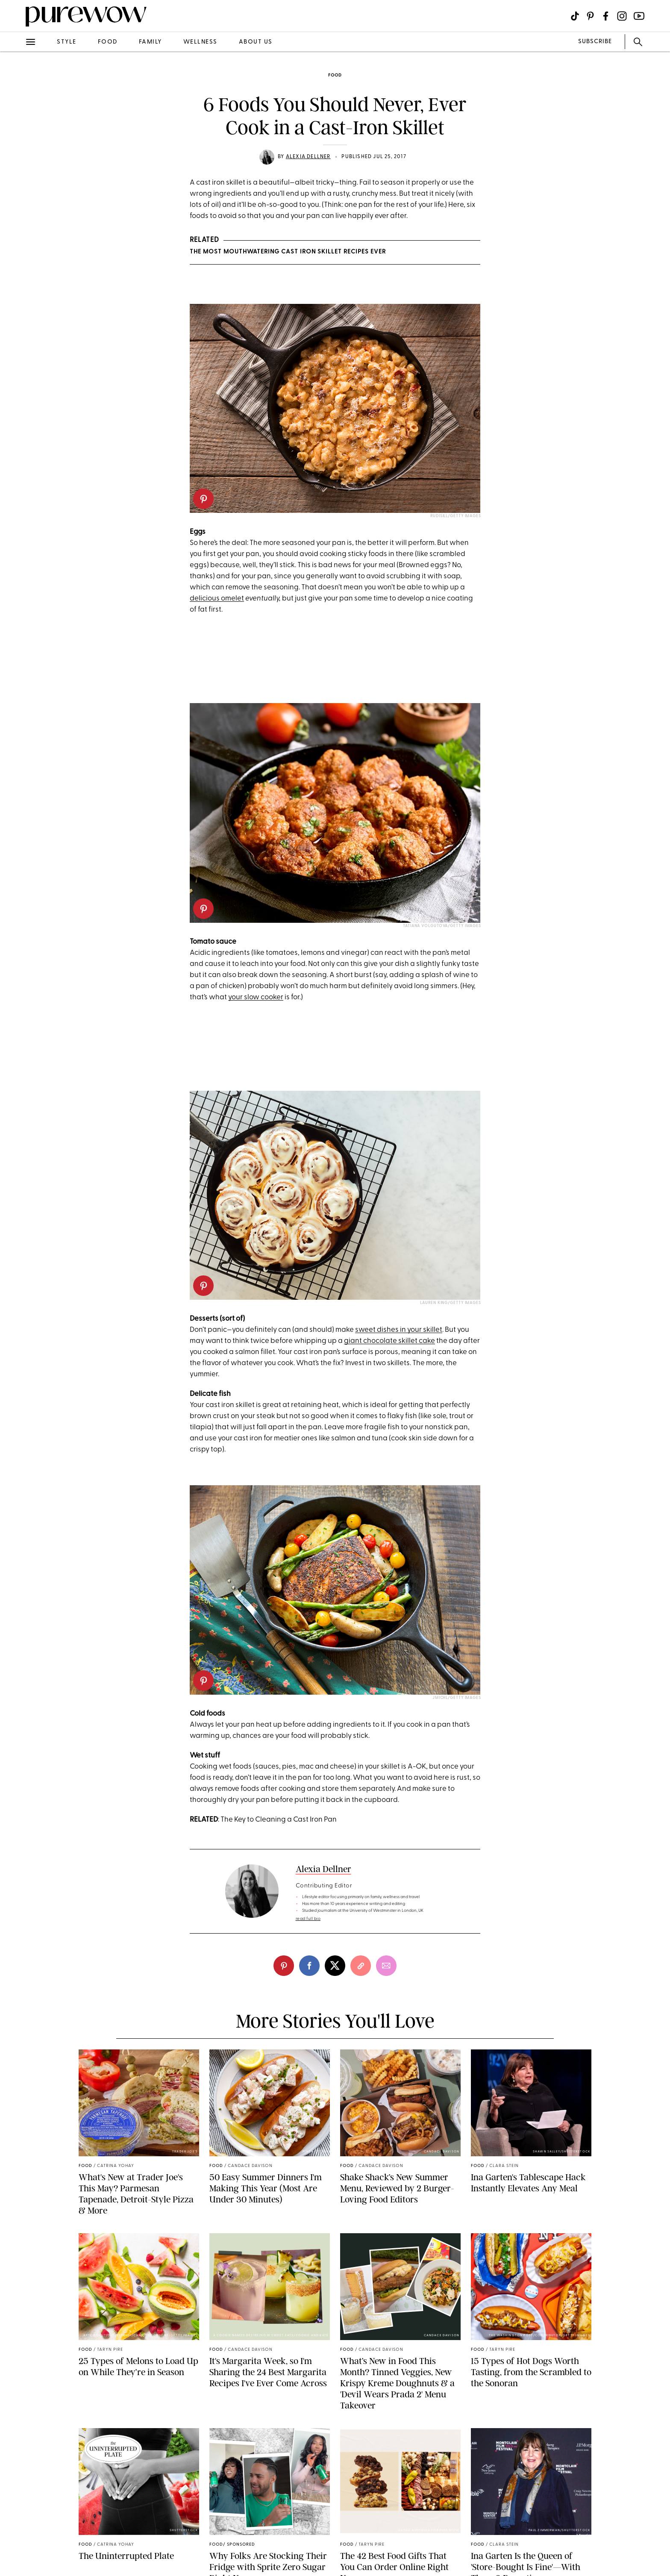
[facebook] (309, 1965)
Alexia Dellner (308, 156)
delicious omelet (217, 598)
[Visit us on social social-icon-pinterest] (590, 16)
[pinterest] (203, 499)
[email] (386, 1965)
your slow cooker (255, 997)
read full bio (308, 1919)
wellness (200, 42)
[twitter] (335, 1965)
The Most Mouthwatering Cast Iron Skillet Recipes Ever (288, 252)
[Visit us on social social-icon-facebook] (605, 16)
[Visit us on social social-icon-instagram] (622, 16)
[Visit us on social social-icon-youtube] (639, 16)
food (108, 42)
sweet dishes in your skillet (398, 1330)
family (150, 42)
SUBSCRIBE (595, 41)
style (66, 42)
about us (256, 42)
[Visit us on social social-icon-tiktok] (574, 16)
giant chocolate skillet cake (389, 1341)
